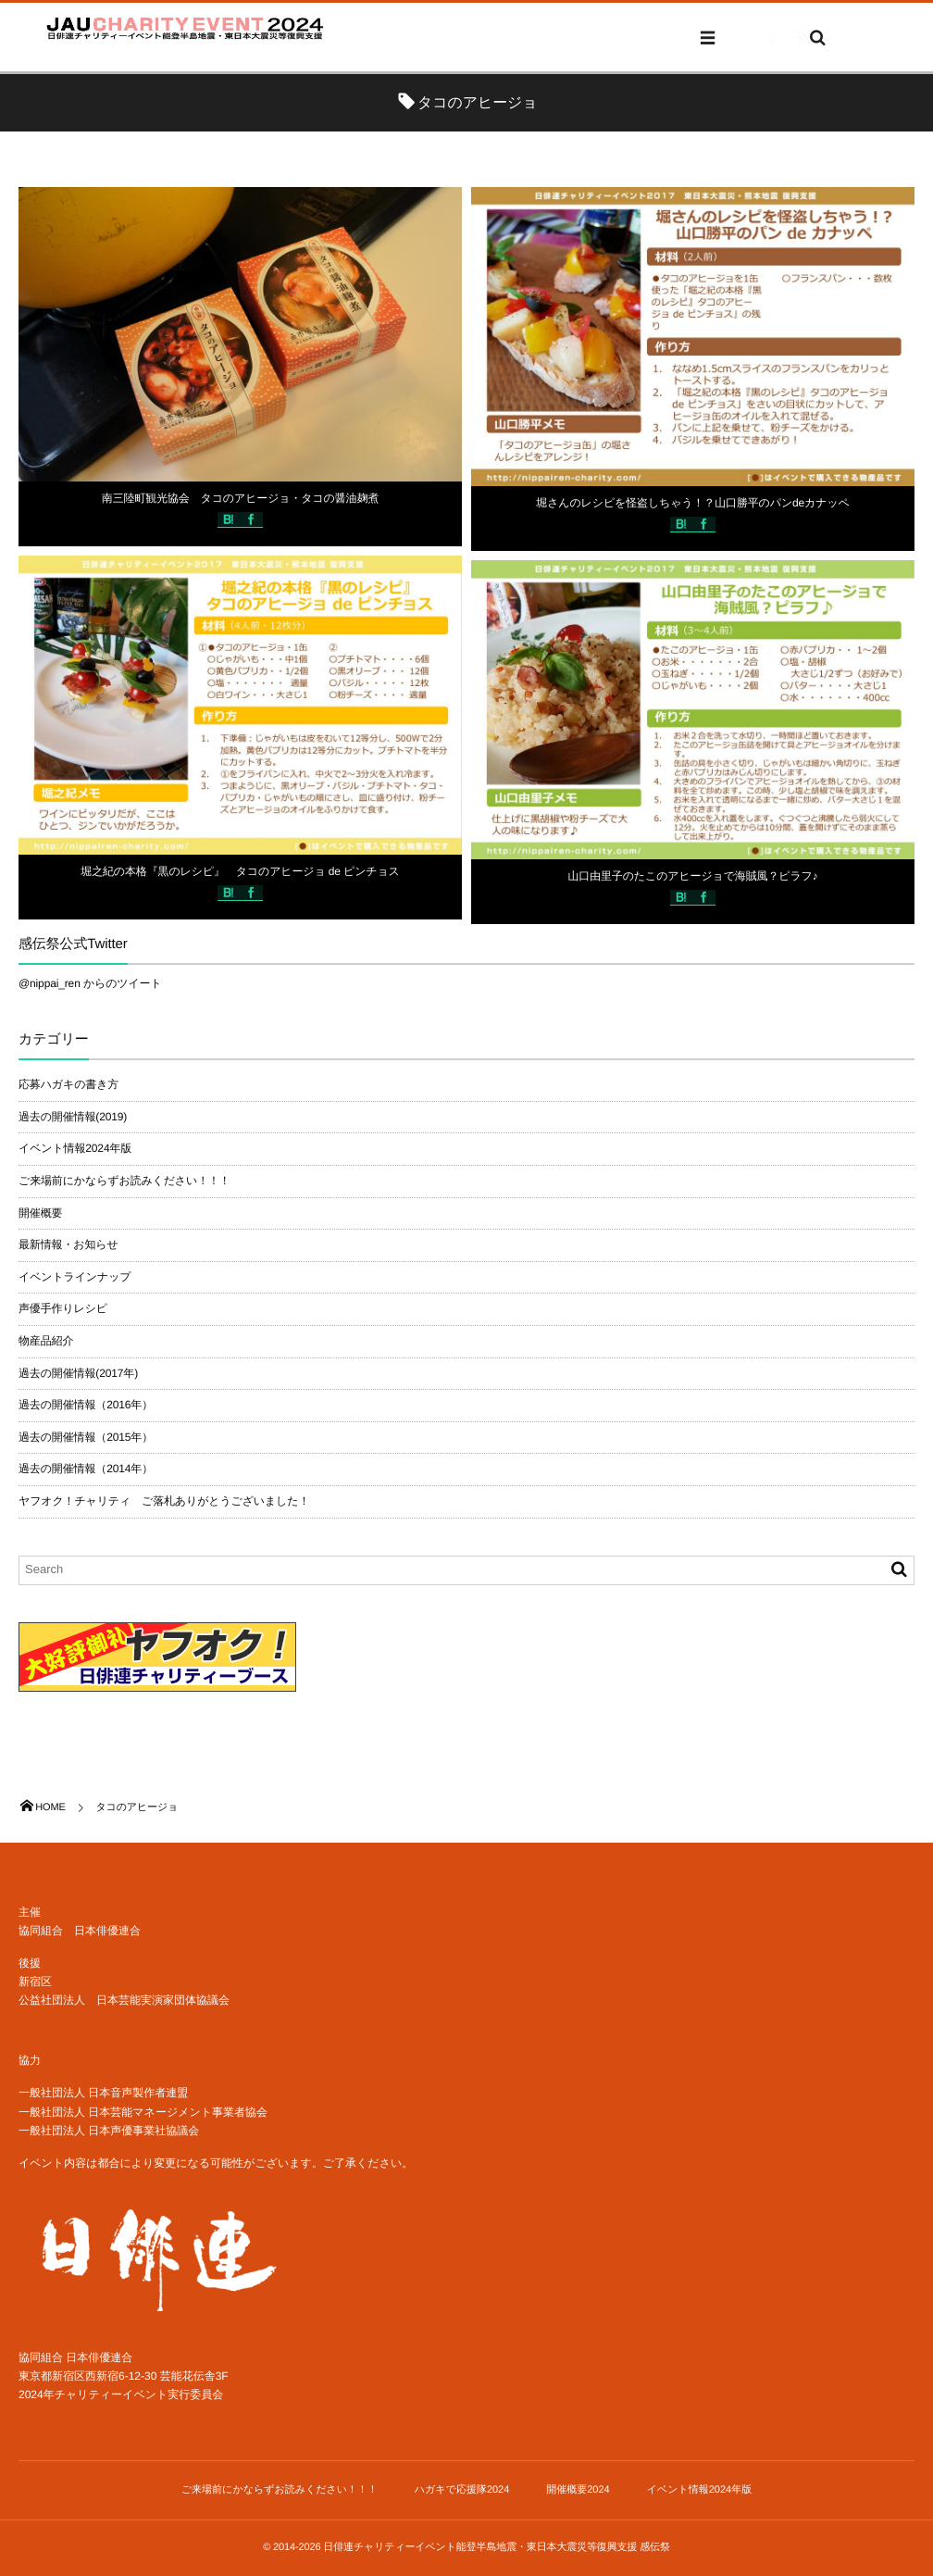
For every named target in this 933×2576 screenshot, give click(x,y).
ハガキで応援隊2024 (462, 2489)
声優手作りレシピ (63, 1308)
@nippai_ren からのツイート (90, 983)
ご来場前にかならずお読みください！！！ (124, 1180)
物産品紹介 (46, 1340)
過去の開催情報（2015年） (86, 1437)
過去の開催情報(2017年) (78, 1373)
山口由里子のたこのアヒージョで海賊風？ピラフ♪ (692, 876)
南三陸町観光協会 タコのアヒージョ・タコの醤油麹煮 (240, 498)
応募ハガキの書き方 (68, 1084)
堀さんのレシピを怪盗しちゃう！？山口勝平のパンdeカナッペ (692, 503)
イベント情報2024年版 (75, 1148)
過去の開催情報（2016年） (86, 1404)
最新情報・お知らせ (68, 1244)
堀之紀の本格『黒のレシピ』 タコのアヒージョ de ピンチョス (240, 872)
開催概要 (40, 1213)
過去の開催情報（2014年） (86, 1468)
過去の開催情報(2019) (73, 1116)
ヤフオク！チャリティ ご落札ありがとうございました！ (164, 1500)
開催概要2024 (577, 2489)
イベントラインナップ (75, 1276)
